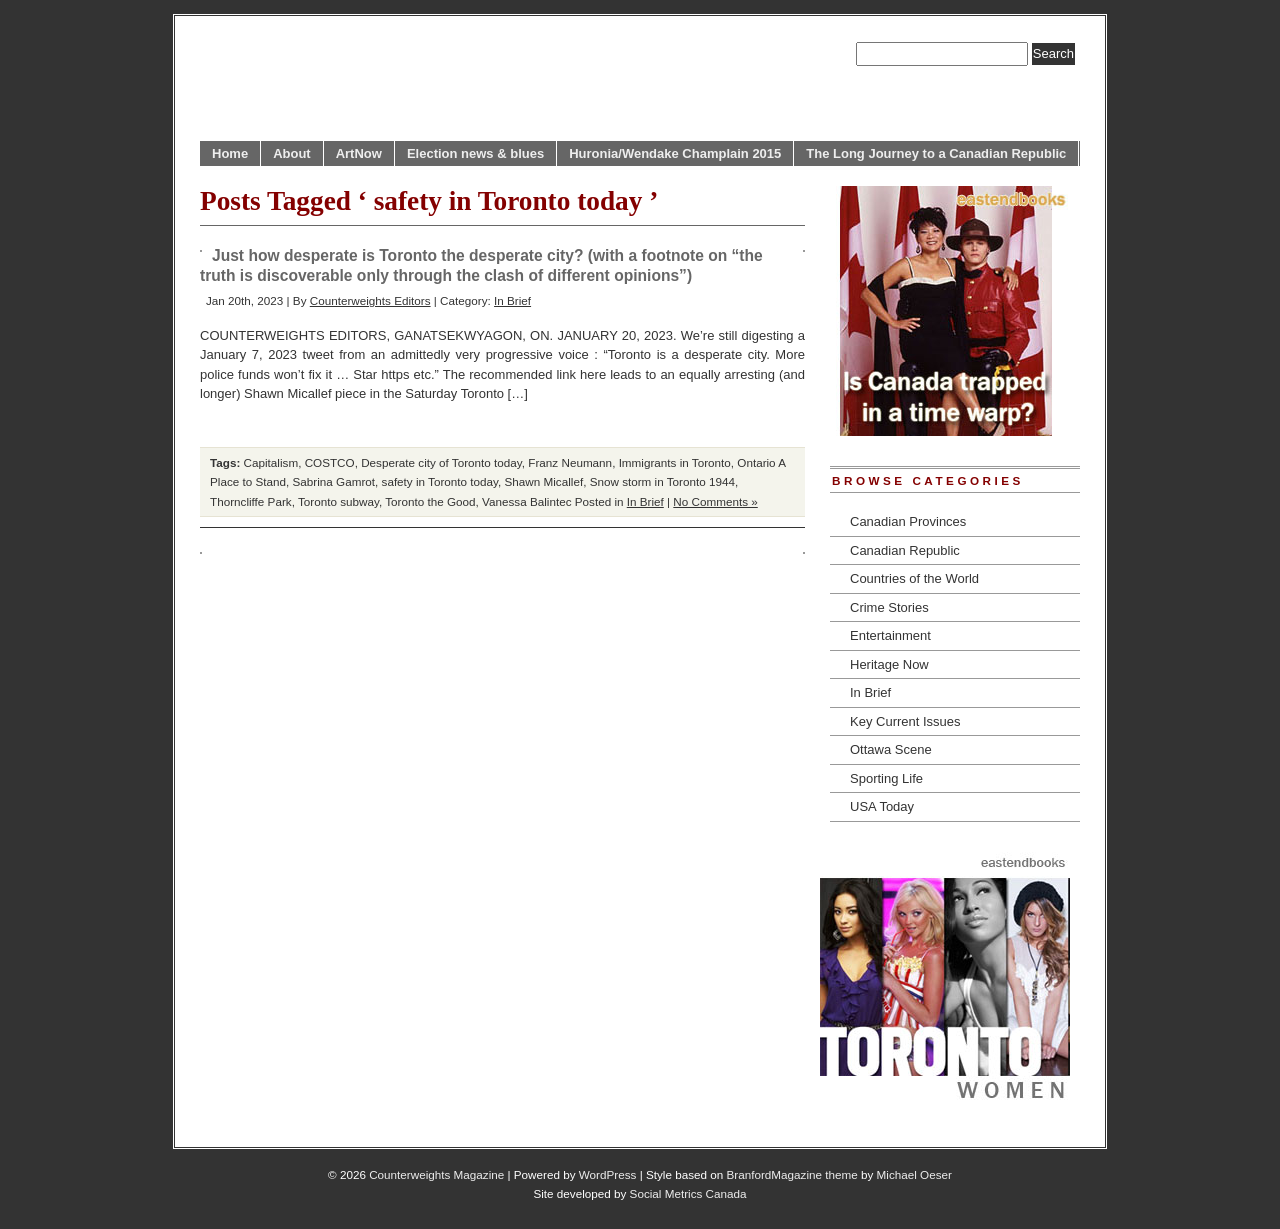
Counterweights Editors (370, 300)
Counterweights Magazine (436, 1174)
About (292, 153)
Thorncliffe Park (251, 501)
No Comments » (715, 501)
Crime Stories (889, 607)
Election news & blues (475, 153)
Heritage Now (889, 664)
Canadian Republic (905, 550)
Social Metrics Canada (688, 1193)
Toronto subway (338, 501)
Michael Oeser (914, 1174)
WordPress (608, 1174)
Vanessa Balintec (526, 501)
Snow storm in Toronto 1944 (662, 481)
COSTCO (330, 462)
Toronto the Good (430, 501)
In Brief (512, 300)
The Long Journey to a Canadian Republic (936, 153)
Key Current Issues (905, 721)
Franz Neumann (570, 462)
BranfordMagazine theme (792, 1174)
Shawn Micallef (544, 481)
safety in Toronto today (440, 481)
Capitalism (271, 462)
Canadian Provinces (908, 521)
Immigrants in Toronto (675, 462)
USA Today (882, 806)
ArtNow (359, 153)
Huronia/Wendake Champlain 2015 (675, 153)
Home (230, 153)
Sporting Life (886, 778)
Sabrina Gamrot (334, 481)
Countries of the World (914, 578)
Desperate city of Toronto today (441, 462)
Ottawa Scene (891, 749)
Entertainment (890, 635)
